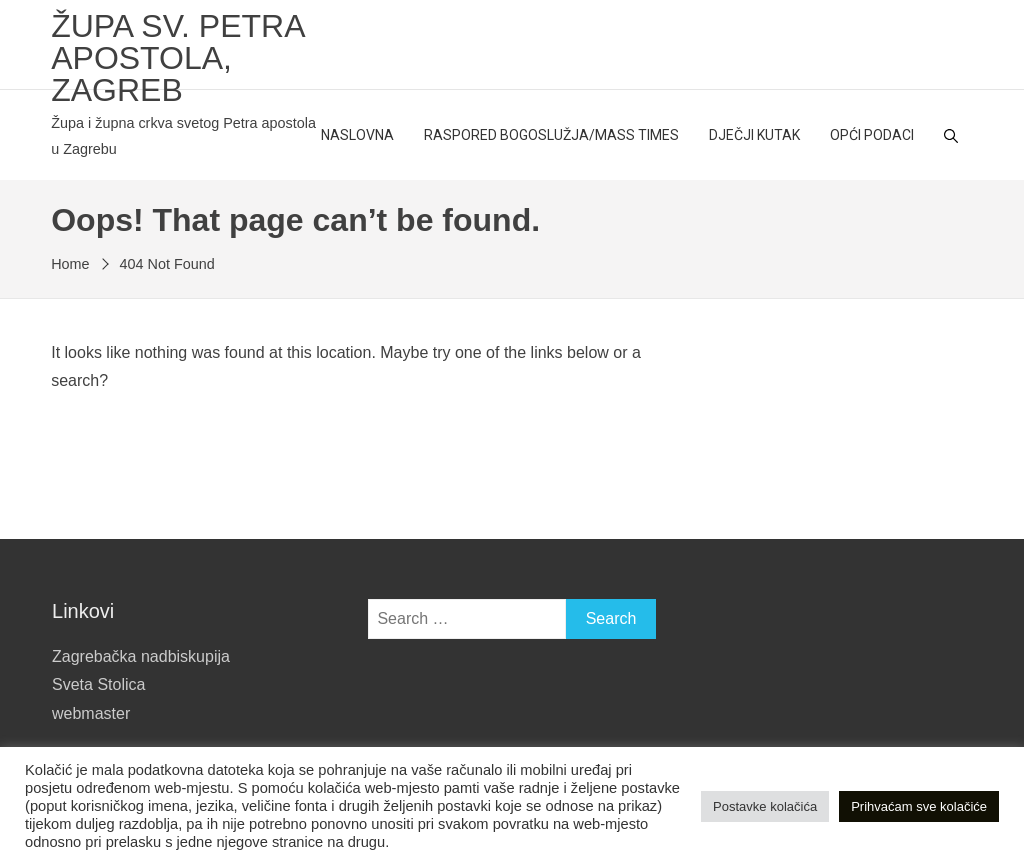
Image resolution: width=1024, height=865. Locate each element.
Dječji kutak (754, 135)
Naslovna (357, 135)
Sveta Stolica (98, 684)
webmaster (91, 713)
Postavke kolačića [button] (765, 806)
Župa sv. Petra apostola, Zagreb (177, 58)
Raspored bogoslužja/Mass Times (551, 135)
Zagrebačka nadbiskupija (141, 656)
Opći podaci (872, 135)
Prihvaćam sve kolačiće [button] (919, 806)
